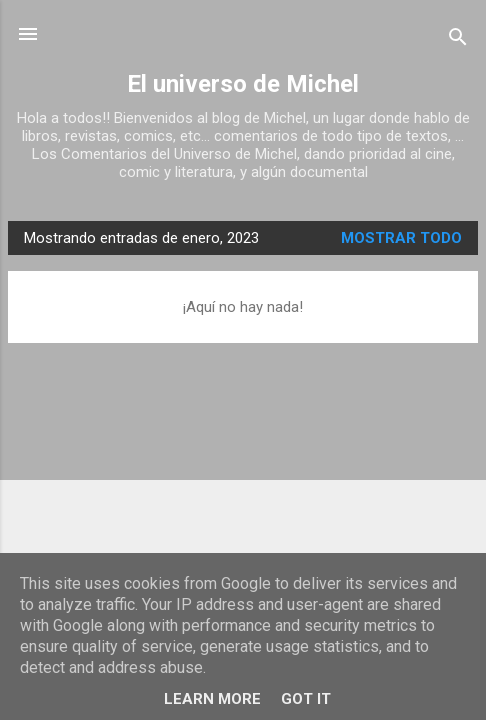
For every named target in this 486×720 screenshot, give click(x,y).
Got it (306, 699)
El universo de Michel (243, 84)
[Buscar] (458, 40)
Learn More (212, 699)
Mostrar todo (401, 238)
